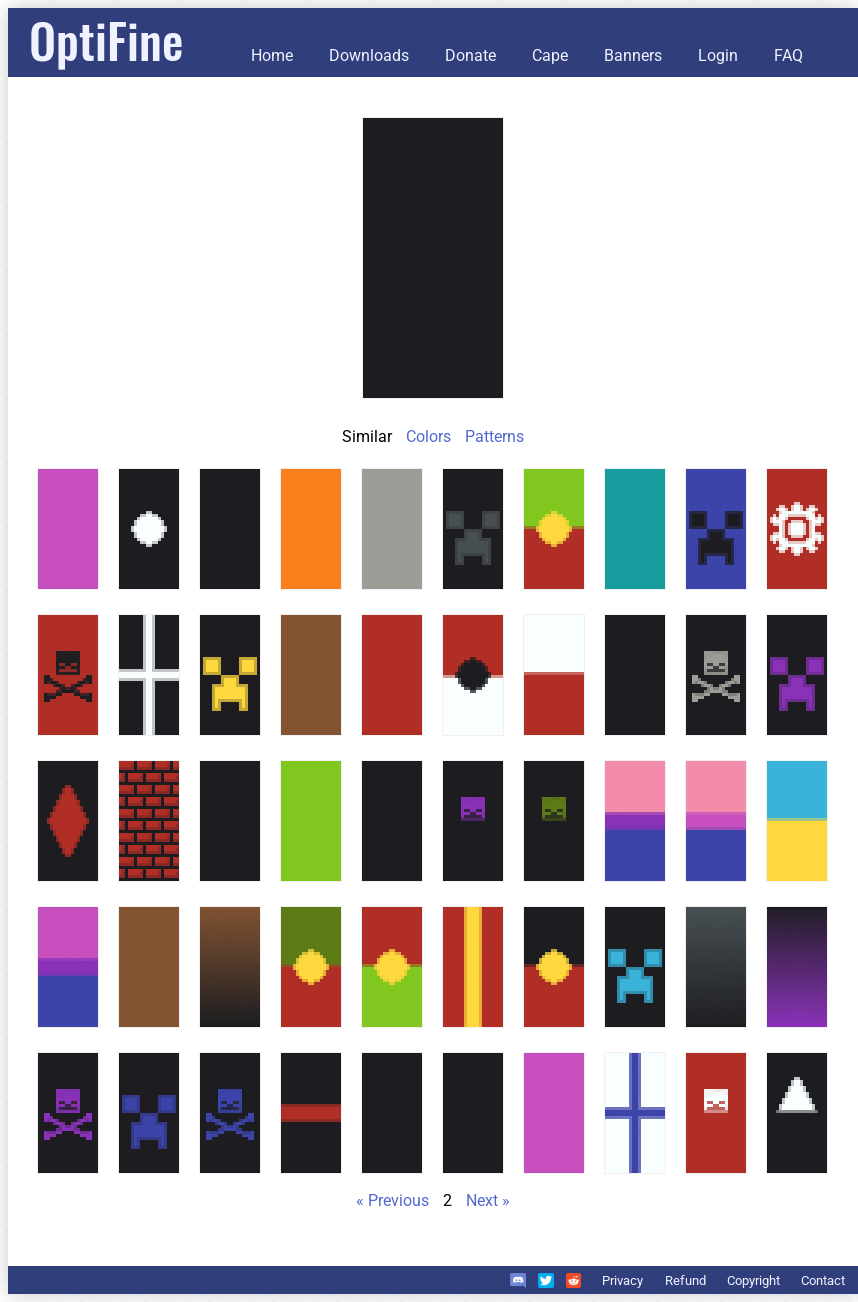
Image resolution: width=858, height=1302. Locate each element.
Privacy (622, 1280)
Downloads (369, 55)
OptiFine (106, 39)
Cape (550, 55)
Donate (470, 55)
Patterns (494, 436)
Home (272, 55)
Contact (823, 1280)
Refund (685, 1280)
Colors (428, 436)
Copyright (753, 1280)
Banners (633, 55)
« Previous (392, 1200)
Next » (488, 1200)
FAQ (788, 55)
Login (718, 55)
